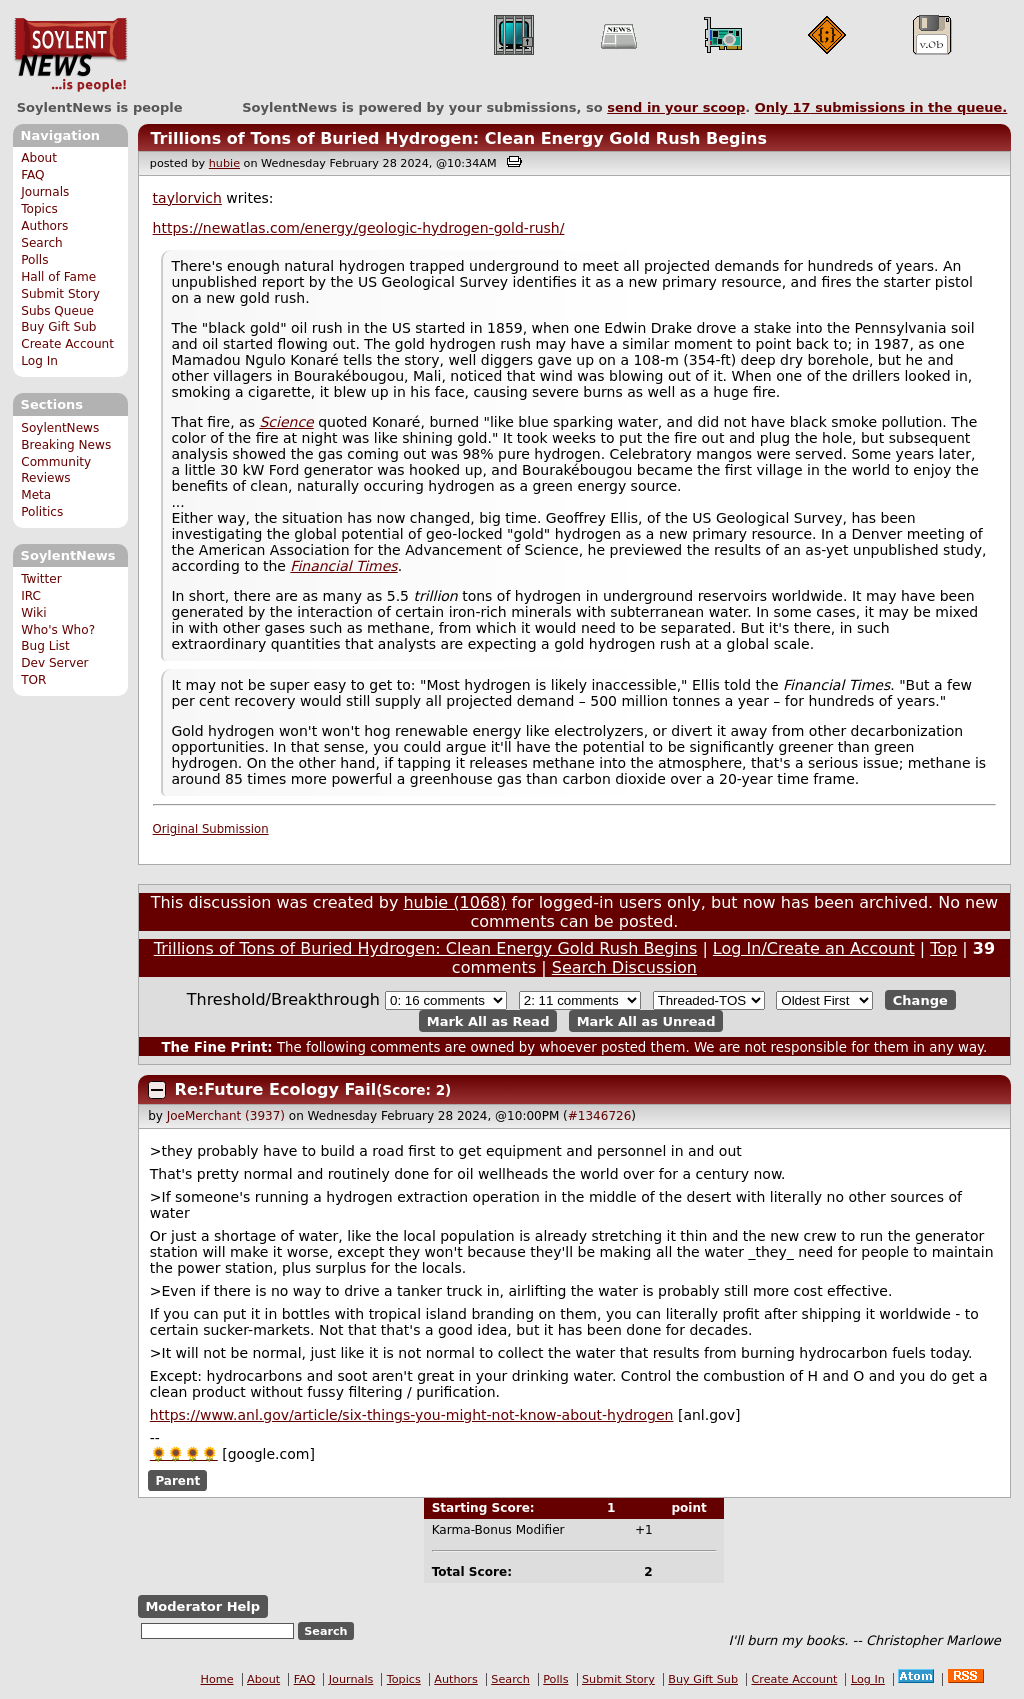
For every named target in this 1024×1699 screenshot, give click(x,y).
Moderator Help (202, 1606)
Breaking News (66, 445)
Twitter (41, 579)
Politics (42, 512)
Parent (177, 1480)
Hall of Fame (58, 277)
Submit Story (60, 294)
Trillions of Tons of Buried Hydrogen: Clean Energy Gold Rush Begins (458, 138)
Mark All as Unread (646, 1020)
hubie (224, 163)
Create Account (67, 344)
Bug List (45, 646)
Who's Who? (58, 630)
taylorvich (187, 198)
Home (217, 1679)
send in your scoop (676, 107)
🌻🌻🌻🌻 (184, 1454)
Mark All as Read (488, 1020)
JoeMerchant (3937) (226, 1116)
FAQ (32, 175)
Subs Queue (57, 311)
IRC (31, 596)
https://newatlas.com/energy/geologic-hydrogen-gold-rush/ (359, 228)
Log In (39, 361)
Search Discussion (624, 967)
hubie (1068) (454, 902)
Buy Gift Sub (58, 327)
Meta (36, 495)
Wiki (33, 613)
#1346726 (600, 1116)
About (39, 158)
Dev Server (54, 663)
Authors (44, 226)
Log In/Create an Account (814, 948)
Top (943, 948)
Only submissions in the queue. (881, 107)
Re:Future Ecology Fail (276, 1089)
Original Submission (211, 829)
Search (42, 243)
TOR (33, 680)
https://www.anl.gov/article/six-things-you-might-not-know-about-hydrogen (412, 1415)
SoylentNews (70, 55)
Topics (39, 209)
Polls (34, 260)
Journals (45, 192)
